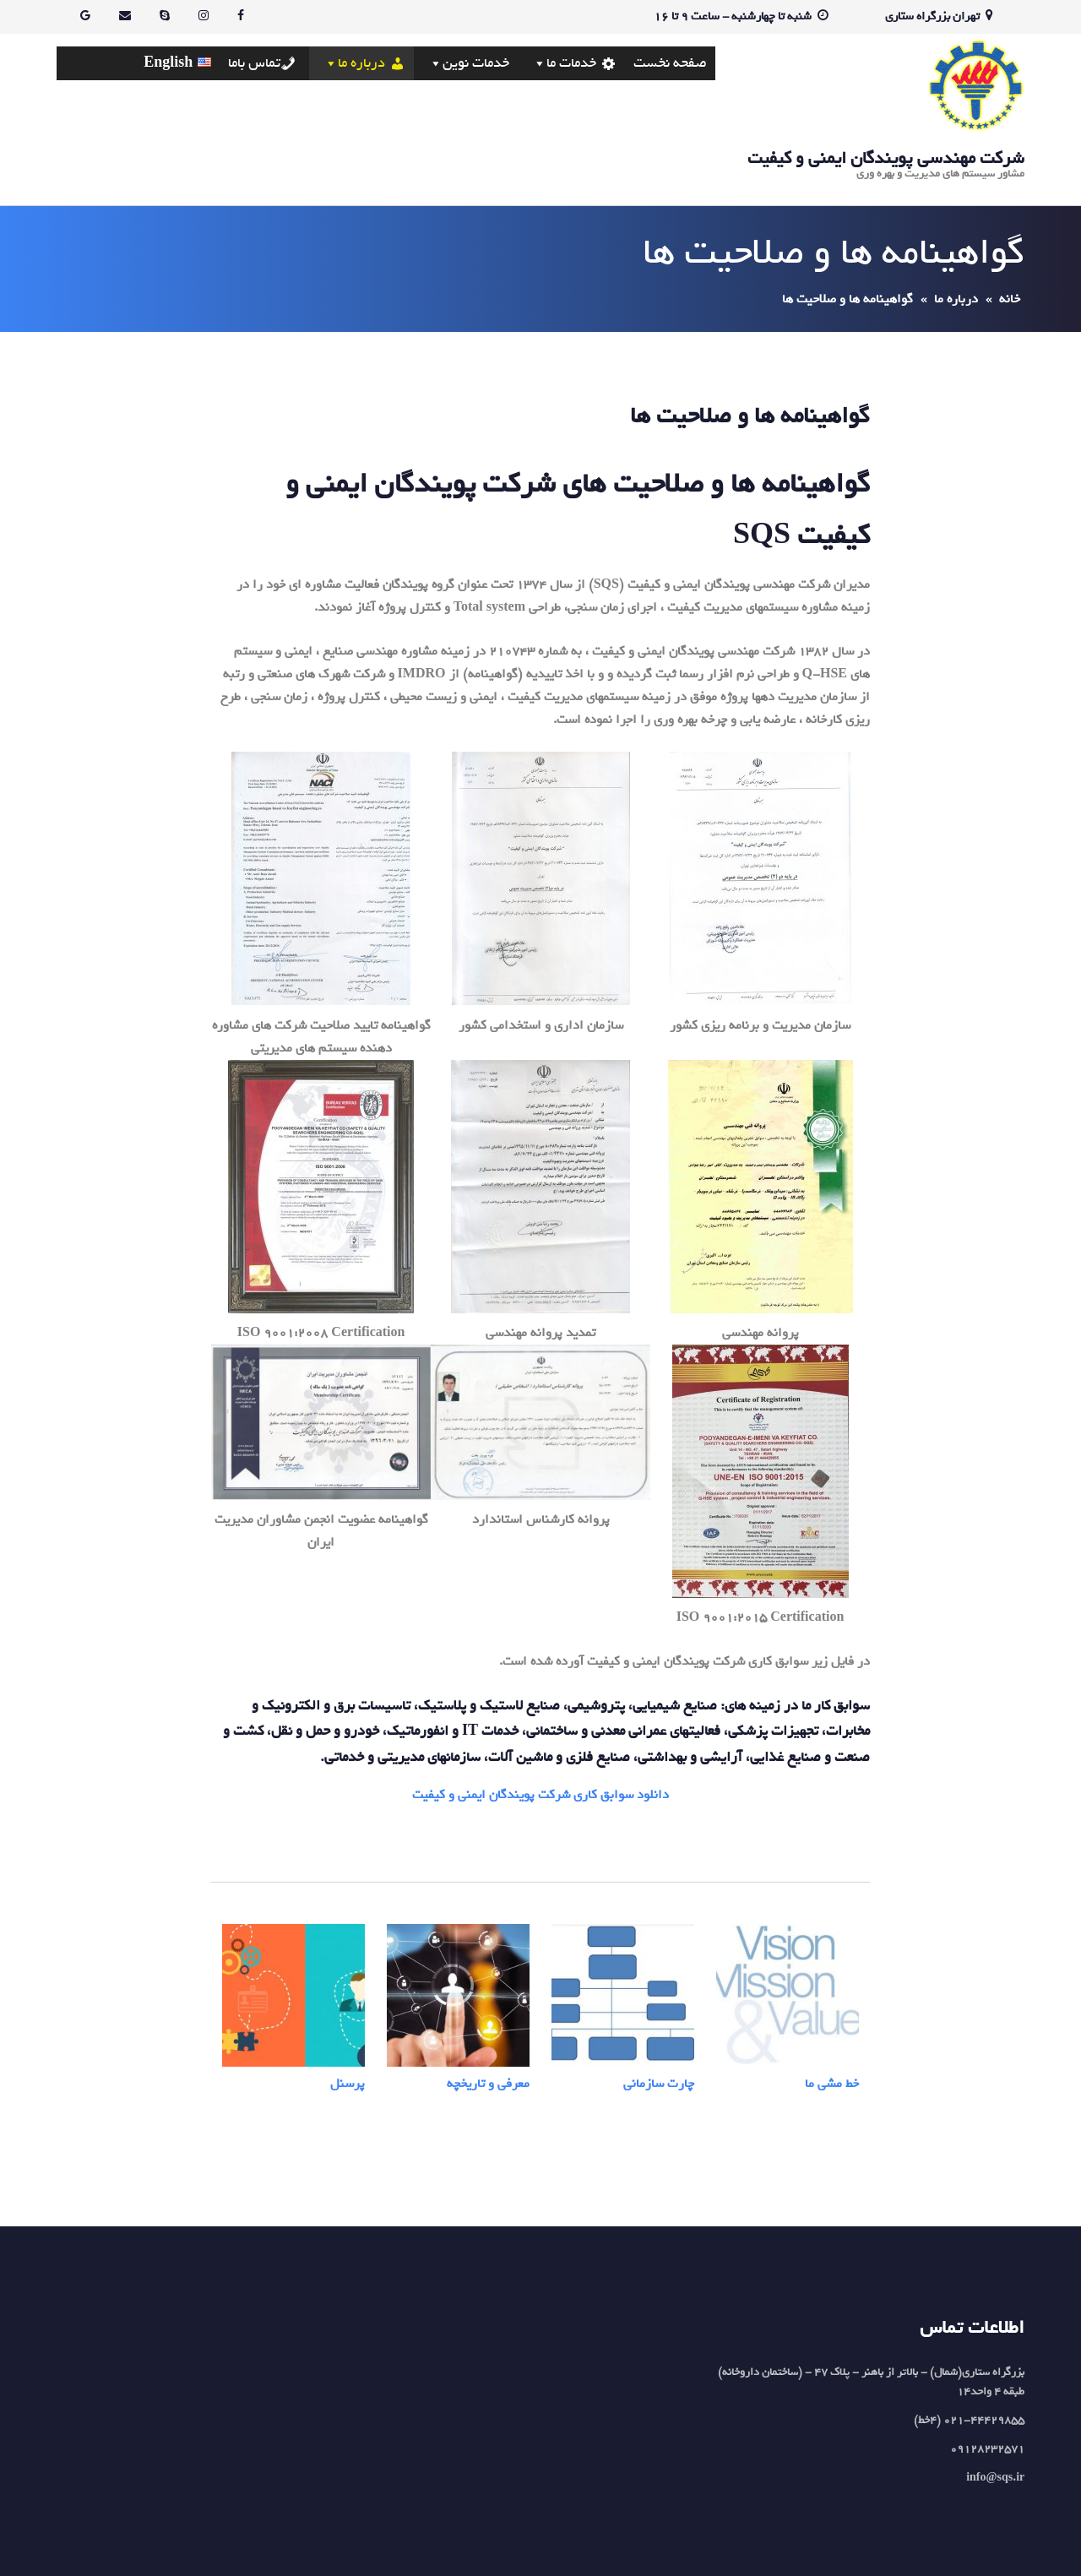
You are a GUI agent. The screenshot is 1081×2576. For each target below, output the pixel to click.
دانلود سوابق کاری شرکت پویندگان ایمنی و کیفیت (540, 1795)
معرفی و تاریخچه (488, 2083)
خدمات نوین (476, 63)
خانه (1009, 299)
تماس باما (254, 63)
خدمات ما (571, 63)
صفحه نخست (670, 63)
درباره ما (361, 63)
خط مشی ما (832, 2083)
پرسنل (347, 2083)
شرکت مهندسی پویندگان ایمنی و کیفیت (885, 158)
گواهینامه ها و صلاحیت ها (750, 415)
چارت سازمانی (658, 2083)
